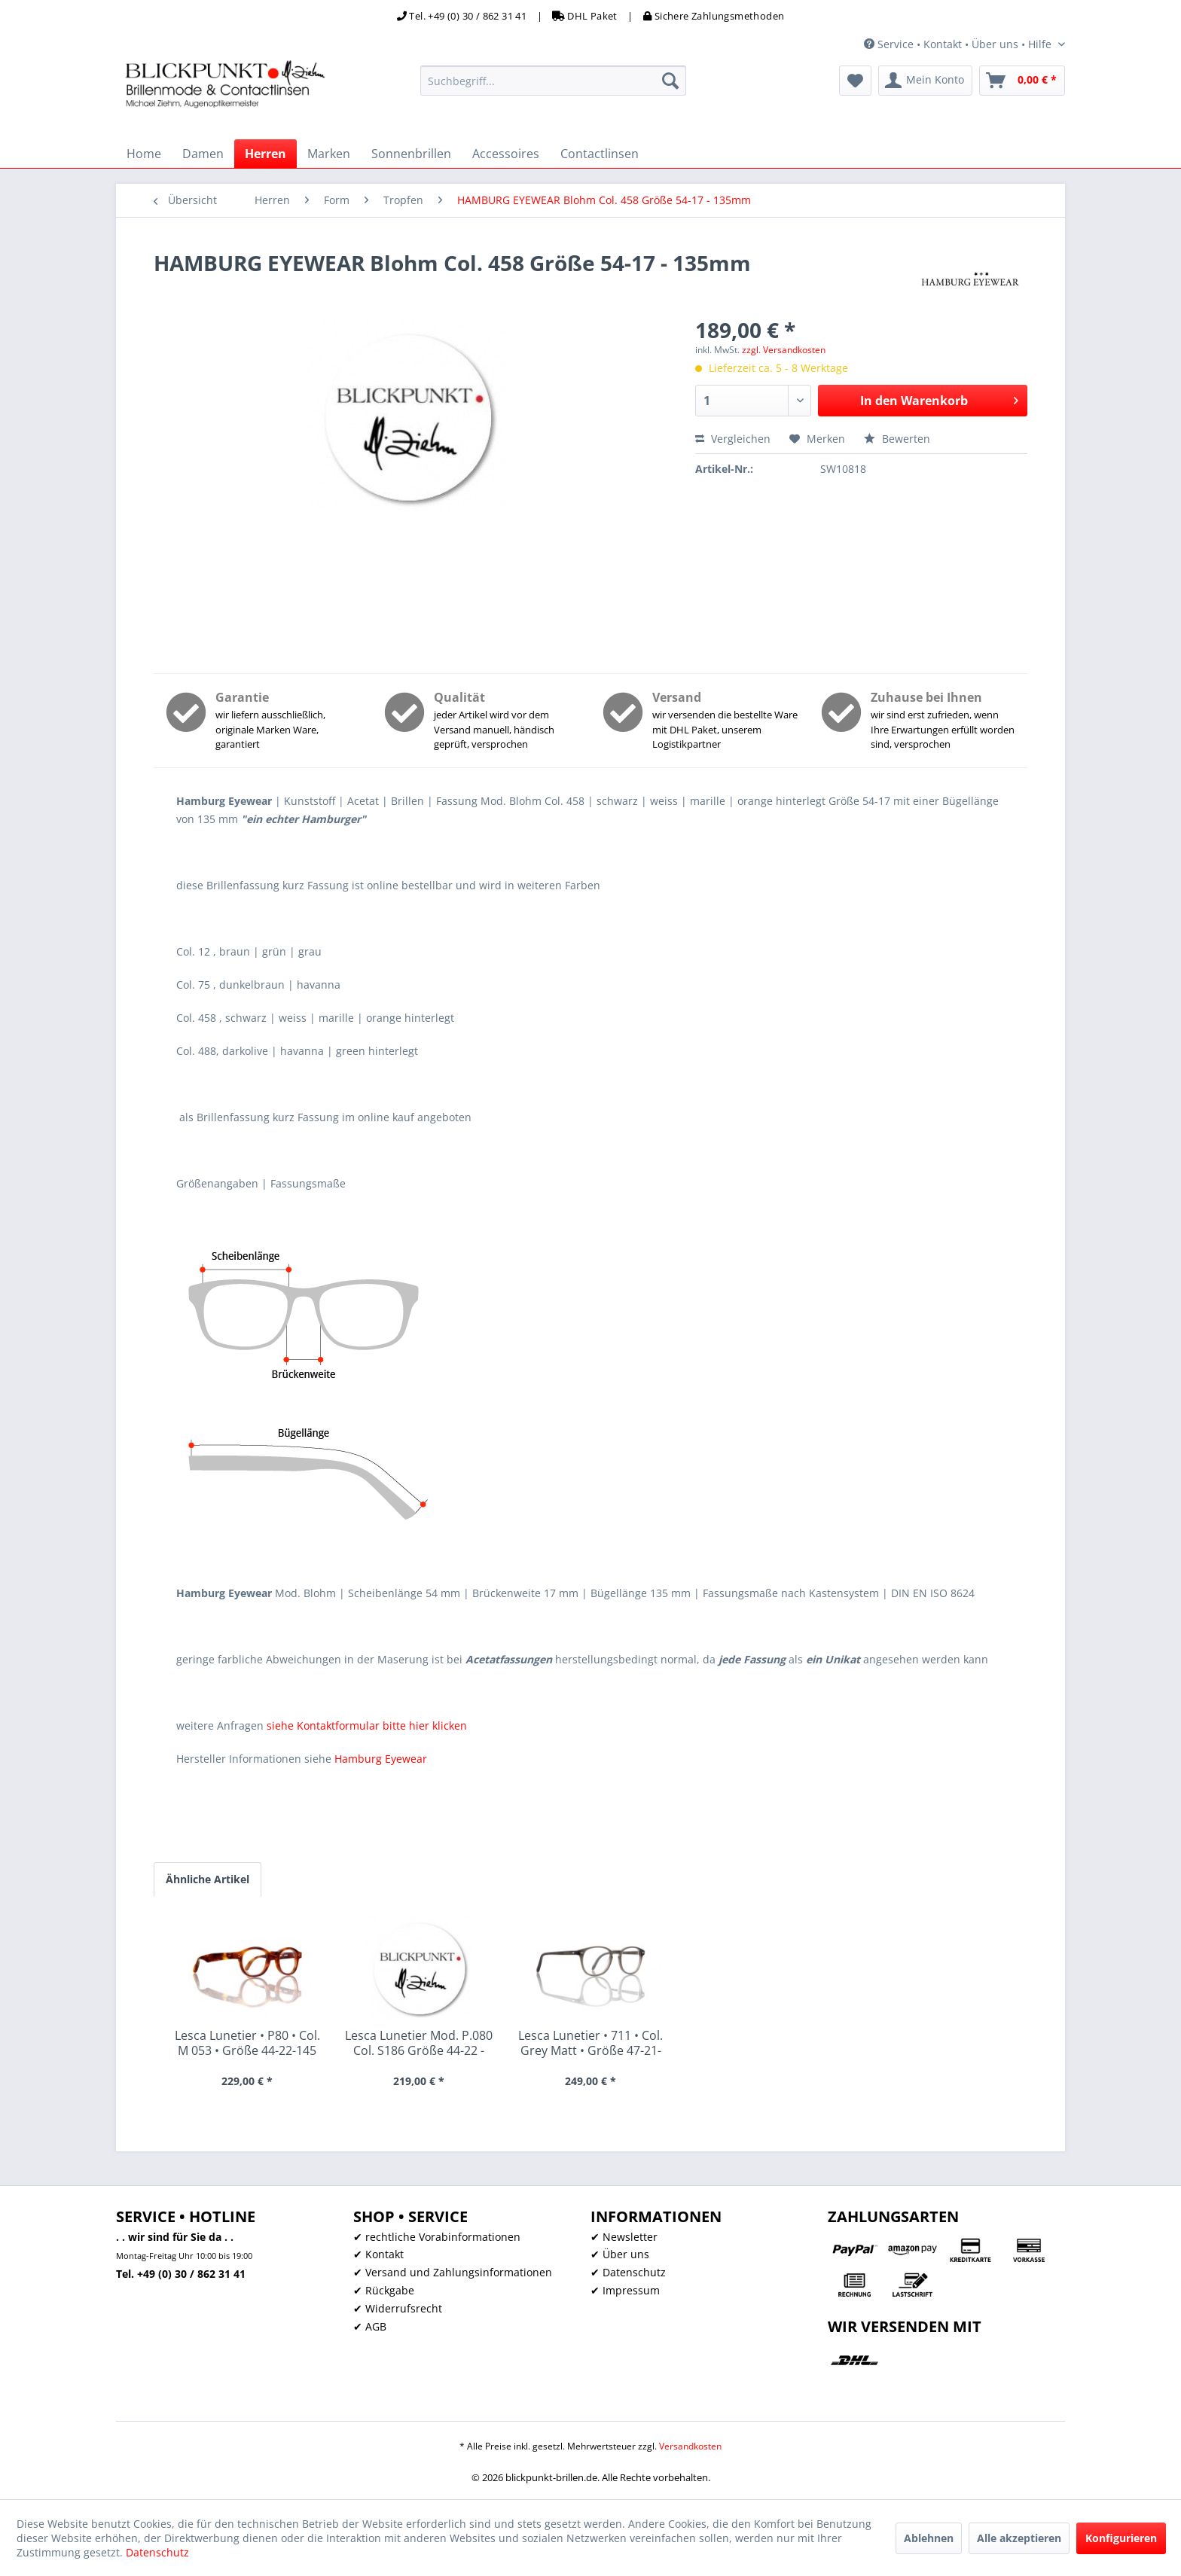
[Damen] (203, 153)
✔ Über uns (619, 2254)
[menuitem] (553, 81)
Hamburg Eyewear (380, 1758)
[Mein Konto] (925, 81)
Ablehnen (929, 2538)
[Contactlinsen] (599, 153)
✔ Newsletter (624, 2237)
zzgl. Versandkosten (783, 349)
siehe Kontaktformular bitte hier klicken (367, 1725)
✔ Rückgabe (383, 2290)
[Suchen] (670, 81)
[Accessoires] (506, 153)
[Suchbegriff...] (553, 81)
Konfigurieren (1121, 2538)
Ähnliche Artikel (207, 1879)
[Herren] (265, 153)
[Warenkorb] (1022, 81)
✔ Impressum (625, 2290)
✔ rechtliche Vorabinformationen (436, 2237)
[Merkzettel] (855, 81)
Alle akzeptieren (1019, 2538)
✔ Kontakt (378, 2254)
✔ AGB (369, 2326)
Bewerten (897, 438)
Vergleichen (733, 438)
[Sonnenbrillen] (411, 153)
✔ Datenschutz (628, 2272)
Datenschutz (157, 2552)
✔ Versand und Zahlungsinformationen (452, 2272)
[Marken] (329, 153)
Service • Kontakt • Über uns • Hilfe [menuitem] (959, 44)
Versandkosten (690, 2446)
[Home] (144, 153)
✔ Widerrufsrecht (397, 2308)
